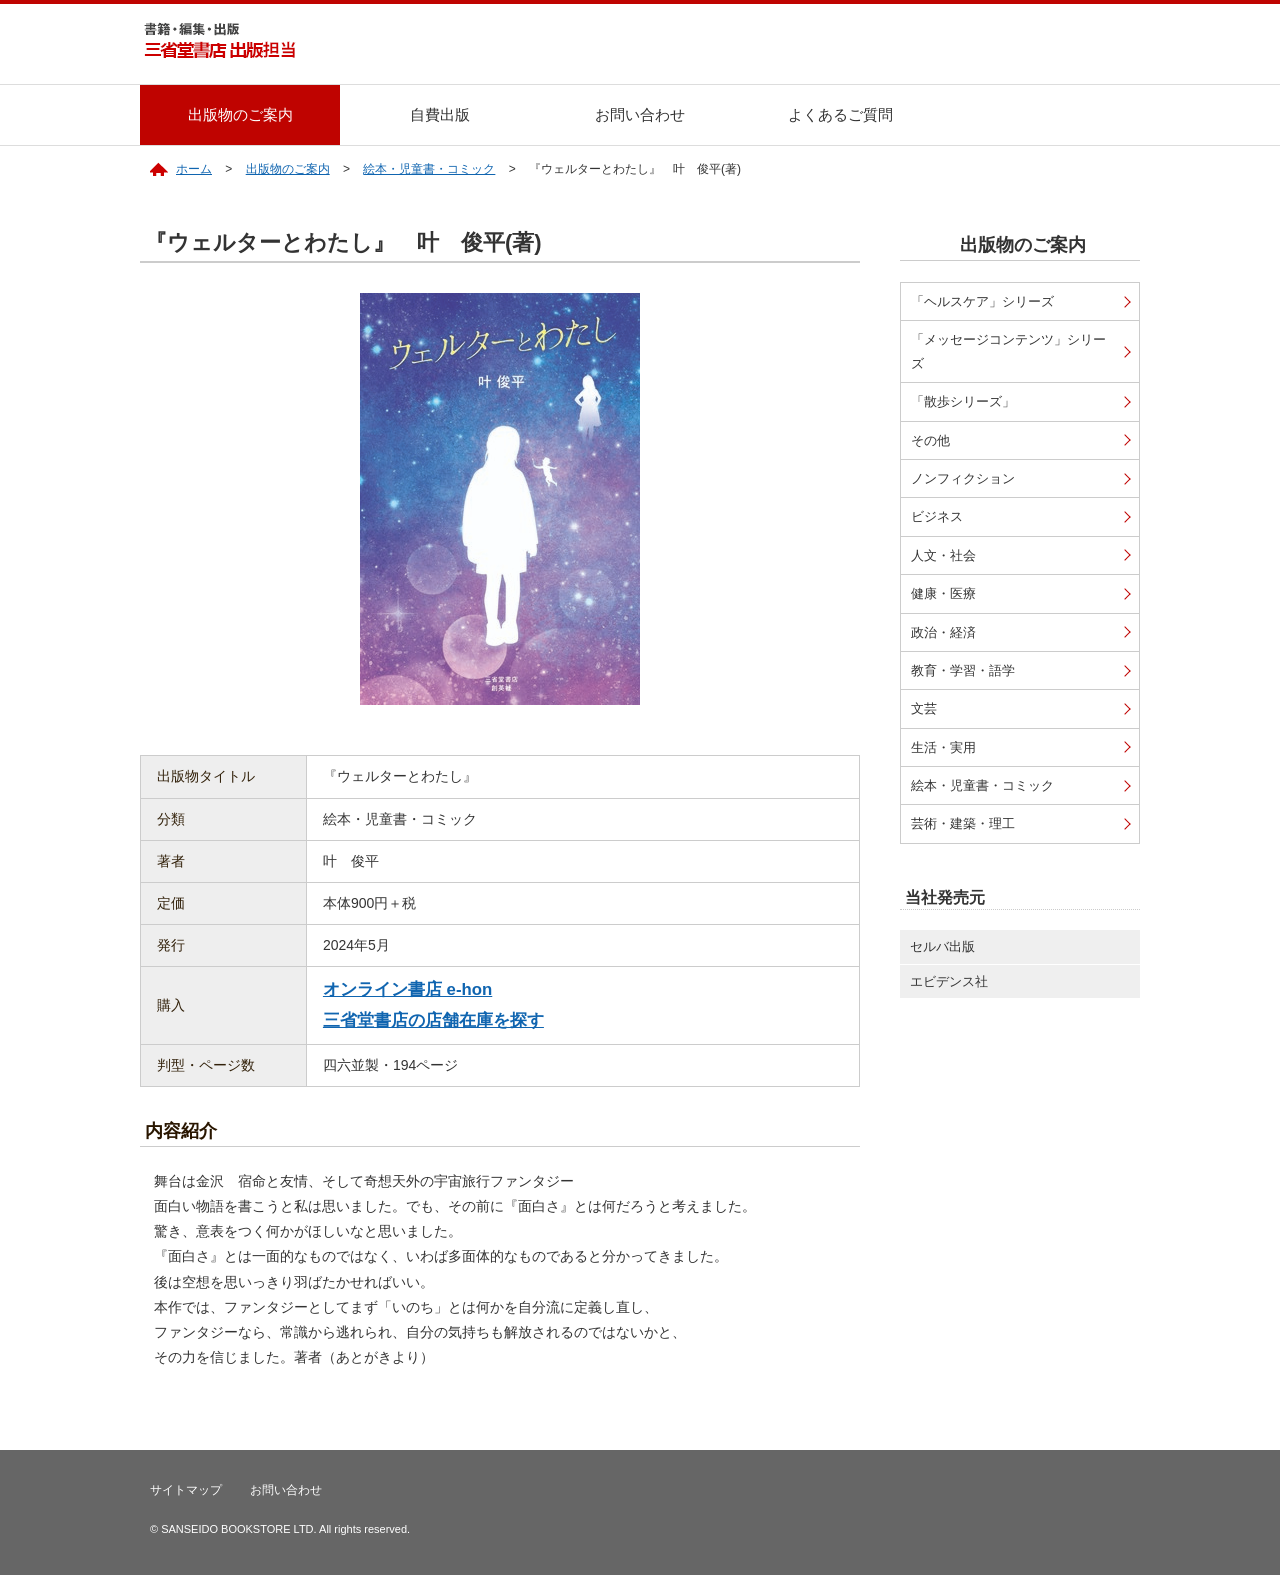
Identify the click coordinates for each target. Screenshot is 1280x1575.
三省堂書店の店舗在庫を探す (433, 1020)
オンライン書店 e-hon (407, 989)
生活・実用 (943, 747)
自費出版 (440, 114)
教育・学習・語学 (963, 670)
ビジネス (937, 516)
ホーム (194, 169)
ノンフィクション (963, 478)
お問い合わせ (640, 114)
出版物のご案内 (240, 114)
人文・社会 (943, 555)
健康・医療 (943, 593)
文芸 (924, 708)
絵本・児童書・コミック (429, 169)
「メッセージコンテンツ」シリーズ (1008, 351)
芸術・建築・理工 (963, 823)
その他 (930, 440)
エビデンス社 (949, 981)
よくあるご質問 (840, 114)
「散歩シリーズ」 (963, 401)
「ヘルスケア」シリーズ (982, 301)
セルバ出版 (942, 946)
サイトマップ (186, 1490)
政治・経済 (943, 632)
